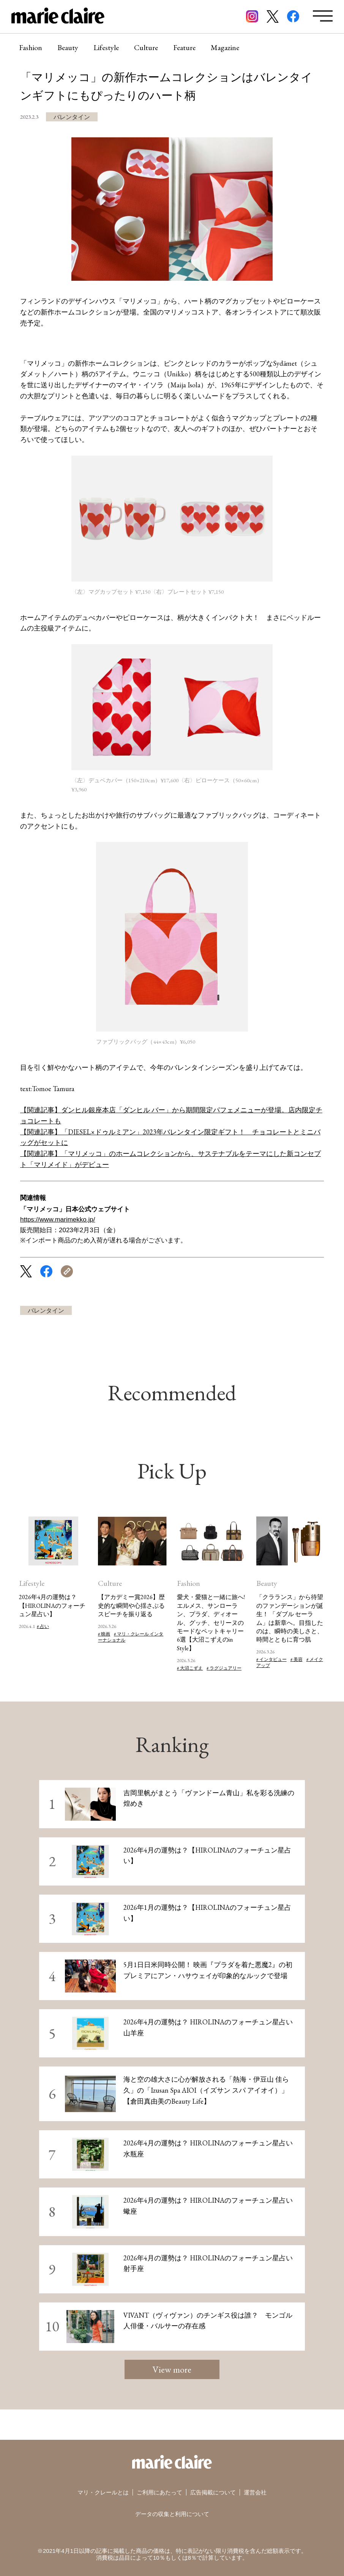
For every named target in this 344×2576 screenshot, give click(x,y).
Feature (184, 47)
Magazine (225, 47)
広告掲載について (213, 2492)
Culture (146, 47)
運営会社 (255, 2492)
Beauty (67, 47)
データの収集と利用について (172, 2514)
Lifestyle (106, 47)
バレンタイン (72, 117)
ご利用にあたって (159, 2492)
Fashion (30, 47)
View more (172, 2369)
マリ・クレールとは (103, 2492)
